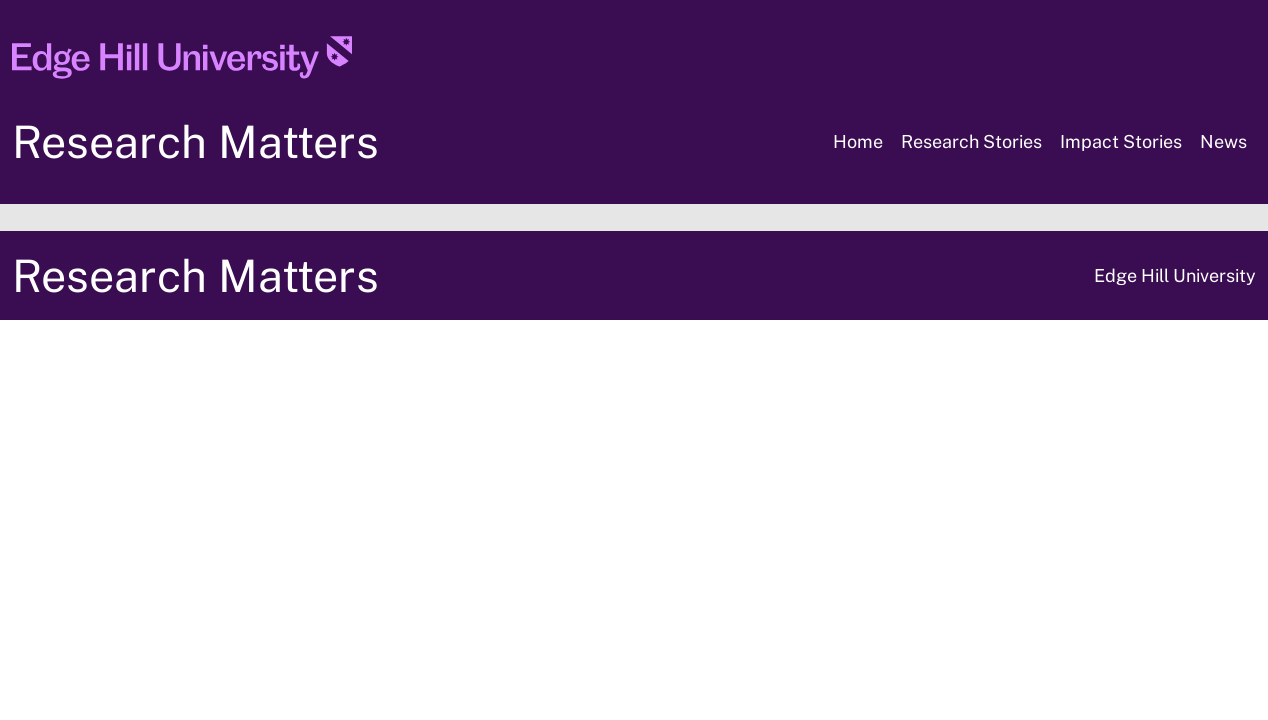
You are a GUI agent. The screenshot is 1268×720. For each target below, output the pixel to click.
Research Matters (195, 141)
